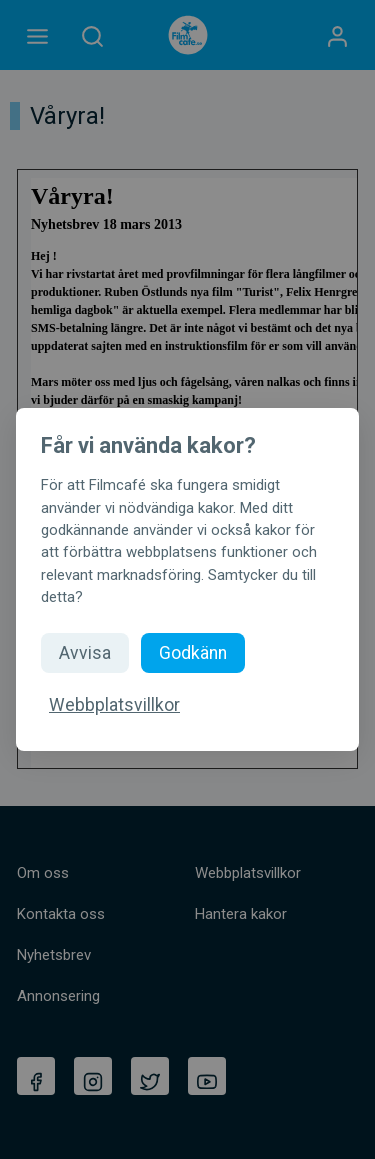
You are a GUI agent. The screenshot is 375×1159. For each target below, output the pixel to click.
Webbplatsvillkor (114, 705)
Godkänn (193, 653)
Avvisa (85, 653)
